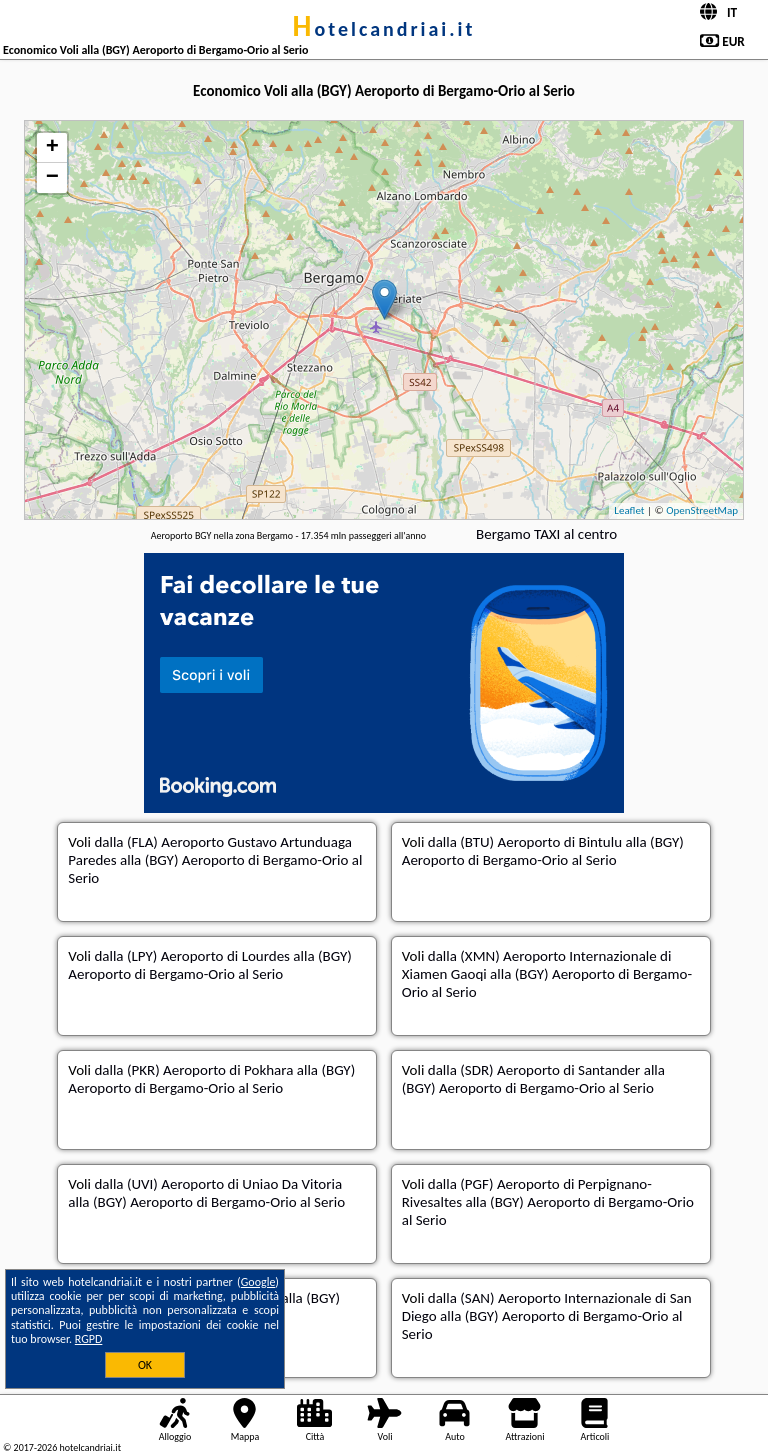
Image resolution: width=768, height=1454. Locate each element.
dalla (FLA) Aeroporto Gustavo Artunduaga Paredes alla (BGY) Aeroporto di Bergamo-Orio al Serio (215, 860)
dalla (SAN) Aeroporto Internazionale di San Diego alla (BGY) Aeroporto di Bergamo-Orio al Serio (547, 1316)
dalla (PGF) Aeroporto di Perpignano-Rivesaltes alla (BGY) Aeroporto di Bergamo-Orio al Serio (548, 1202)
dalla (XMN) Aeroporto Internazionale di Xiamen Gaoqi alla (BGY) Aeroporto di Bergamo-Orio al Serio (547, 974)
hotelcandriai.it (384, 29)
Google (258, 1282)
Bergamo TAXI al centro (546, 534)
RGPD (89, 1339)
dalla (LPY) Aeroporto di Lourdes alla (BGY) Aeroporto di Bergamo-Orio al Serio (210, 965)
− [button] (52, 178)
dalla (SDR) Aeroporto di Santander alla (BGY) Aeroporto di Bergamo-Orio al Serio (533, 1079)
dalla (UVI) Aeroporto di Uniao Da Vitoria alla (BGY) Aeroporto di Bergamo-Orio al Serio (206, 1193)
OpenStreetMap (702, 510)
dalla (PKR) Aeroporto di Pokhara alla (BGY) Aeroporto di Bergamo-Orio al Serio (211, 1079)
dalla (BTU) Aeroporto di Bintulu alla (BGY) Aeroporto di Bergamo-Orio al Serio (543, 851)
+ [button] (52, 148)
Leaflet (629, 510)
